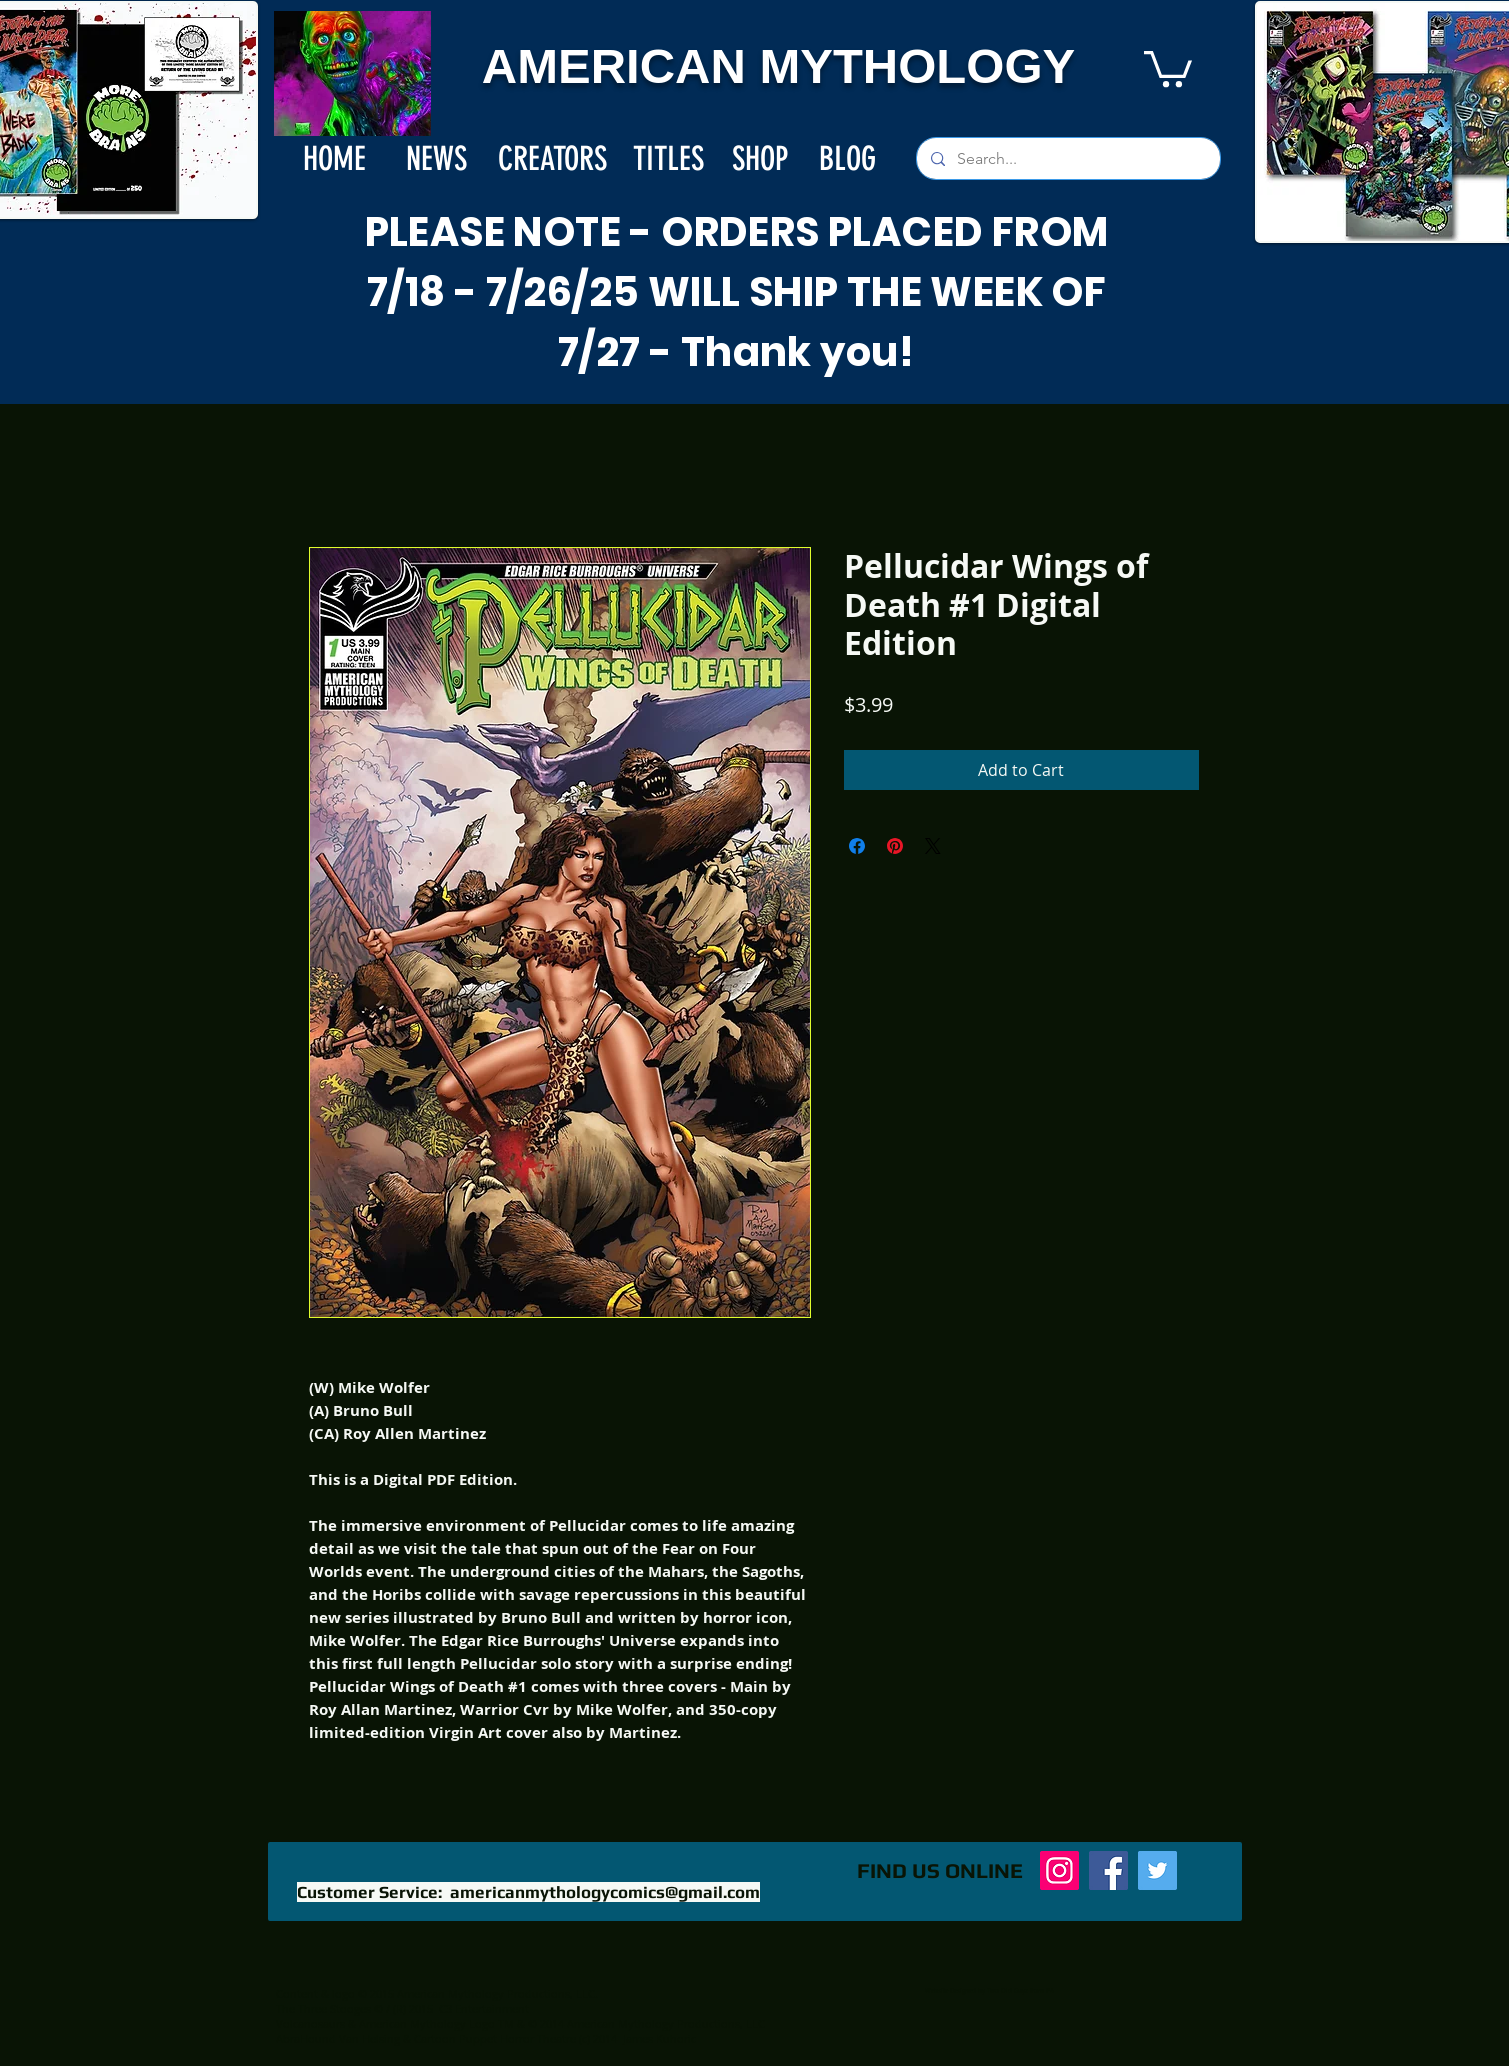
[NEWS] (436, 159)
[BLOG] (848, 159)
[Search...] (1067, 158)
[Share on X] (933, 846)
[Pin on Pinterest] (895, 846)
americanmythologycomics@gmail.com (605, 1892)
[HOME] (335, 159)
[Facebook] (1108, 1870)
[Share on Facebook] (857, 846)
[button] (1168, 67)
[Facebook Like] (701, 1881)
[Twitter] (1157, 1870)
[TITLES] (668, 159)
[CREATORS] (552, 159)
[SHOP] (760, 159)
